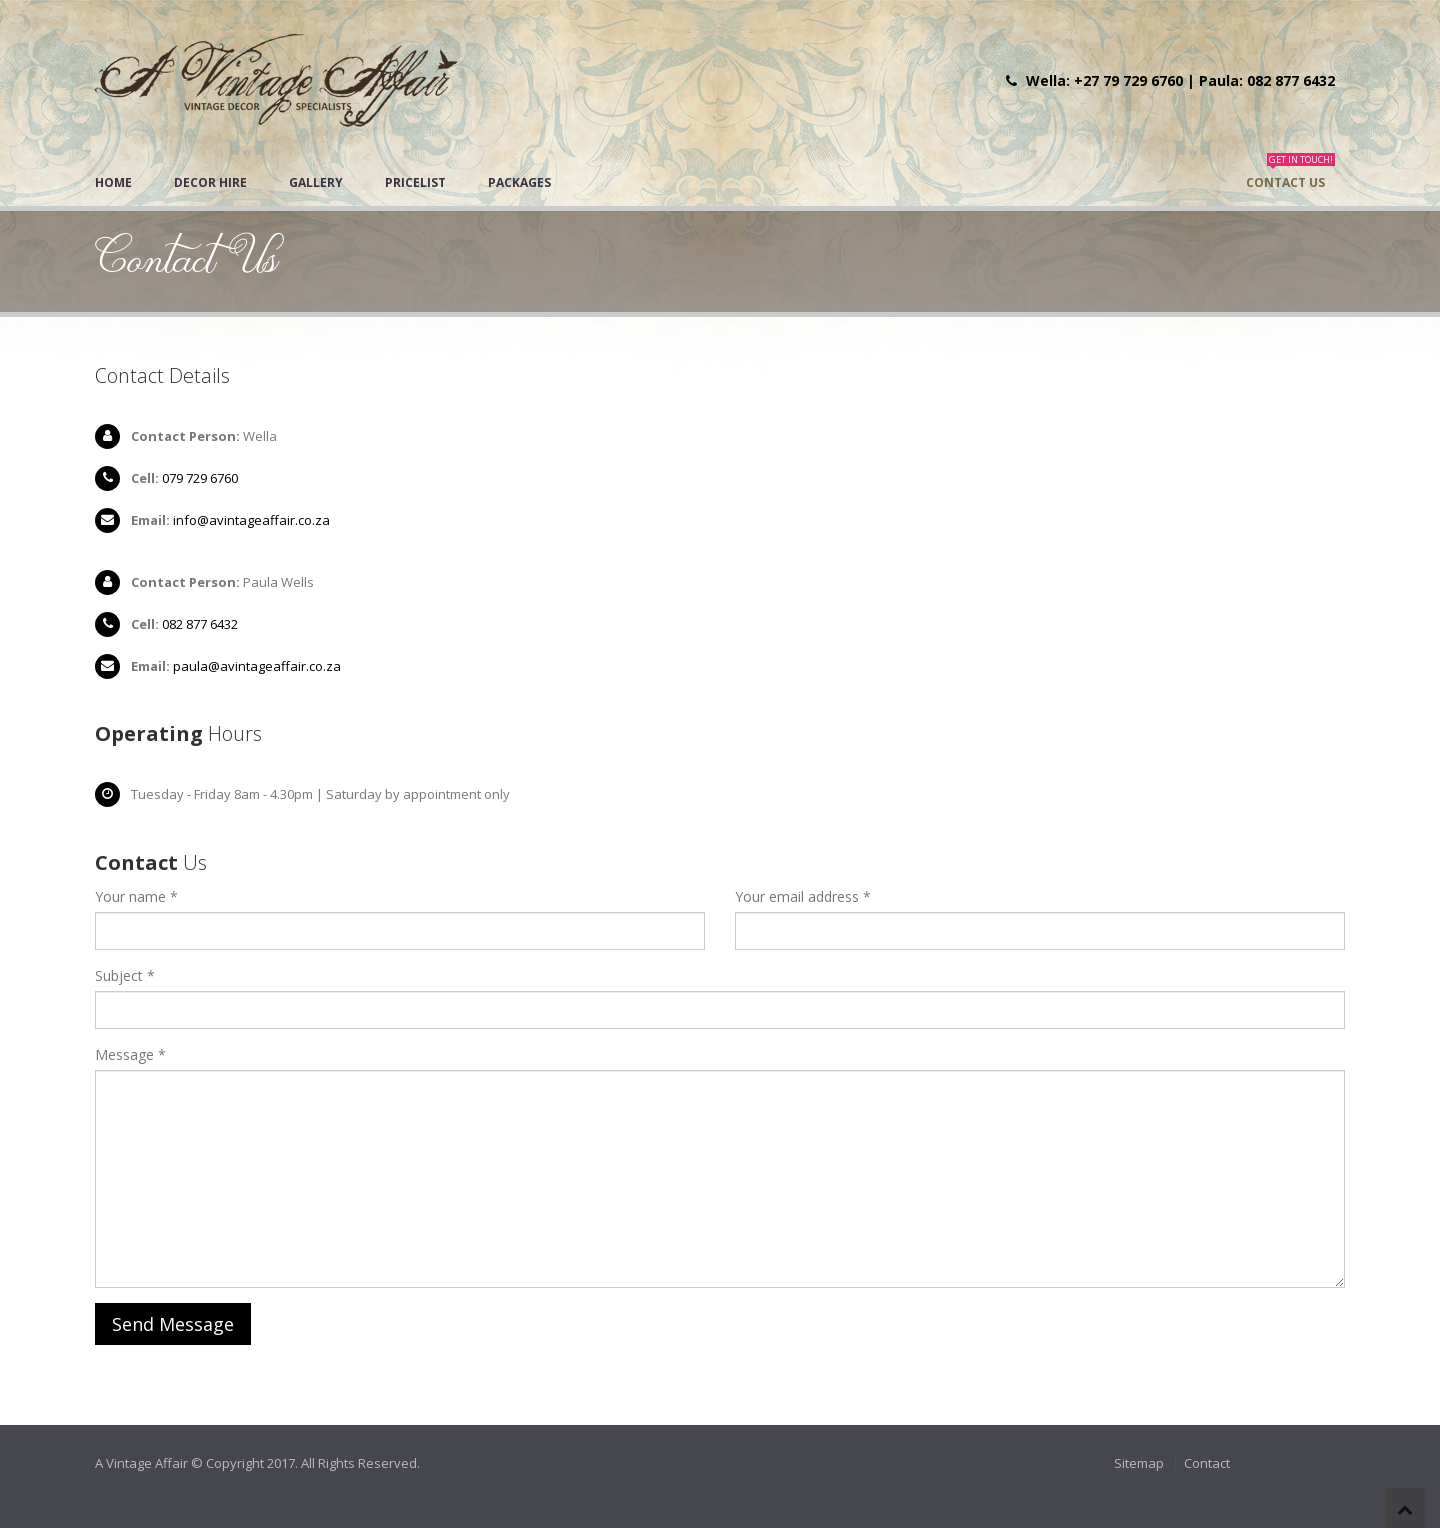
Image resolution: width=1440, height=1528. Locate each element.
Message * (130, 1054)
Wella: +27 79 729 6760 (1104, 80)
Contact (1207, 1463)
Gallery (316, 182)
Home (113, 182)
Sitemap (1139, 1463)
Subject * (125, 975)
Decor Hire (210, 182)
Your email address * (803, 896)
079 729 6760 (200, 478)
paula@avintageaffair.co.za (257, 666)
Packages (519, 182)
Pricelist (415, 182)
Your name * (136, 896)
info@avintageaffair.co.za (251, 520)
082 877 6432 (200, 624)
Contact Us (1290, 175)
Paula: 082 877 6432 (1267, 80)
